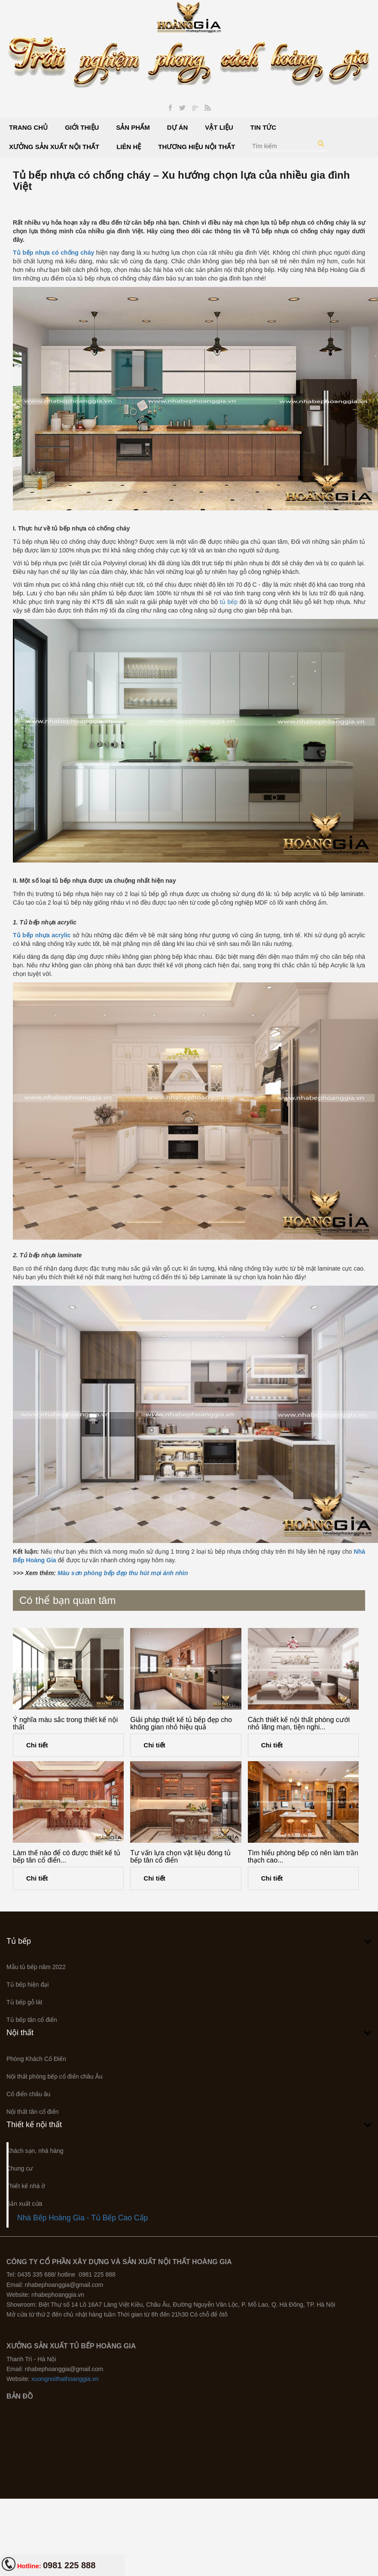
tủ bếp (229, 601)
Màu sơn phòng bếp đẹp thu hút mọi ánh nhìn (123, 1573)
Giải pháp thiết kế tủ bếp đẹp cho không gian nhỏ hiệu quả (181, 1723)
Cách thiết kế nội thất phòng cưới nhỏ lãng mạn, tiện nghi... (299, 1723)
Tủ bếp (18, 1941)
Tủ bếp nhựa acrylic (42, 935)
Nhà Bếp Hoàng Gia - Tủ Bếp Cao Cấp (82, 2217)
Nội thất (20, 2032)
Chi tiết (37, 1745)
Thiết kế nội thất (34, 2124)
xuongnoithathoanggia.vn (64, 2378)
